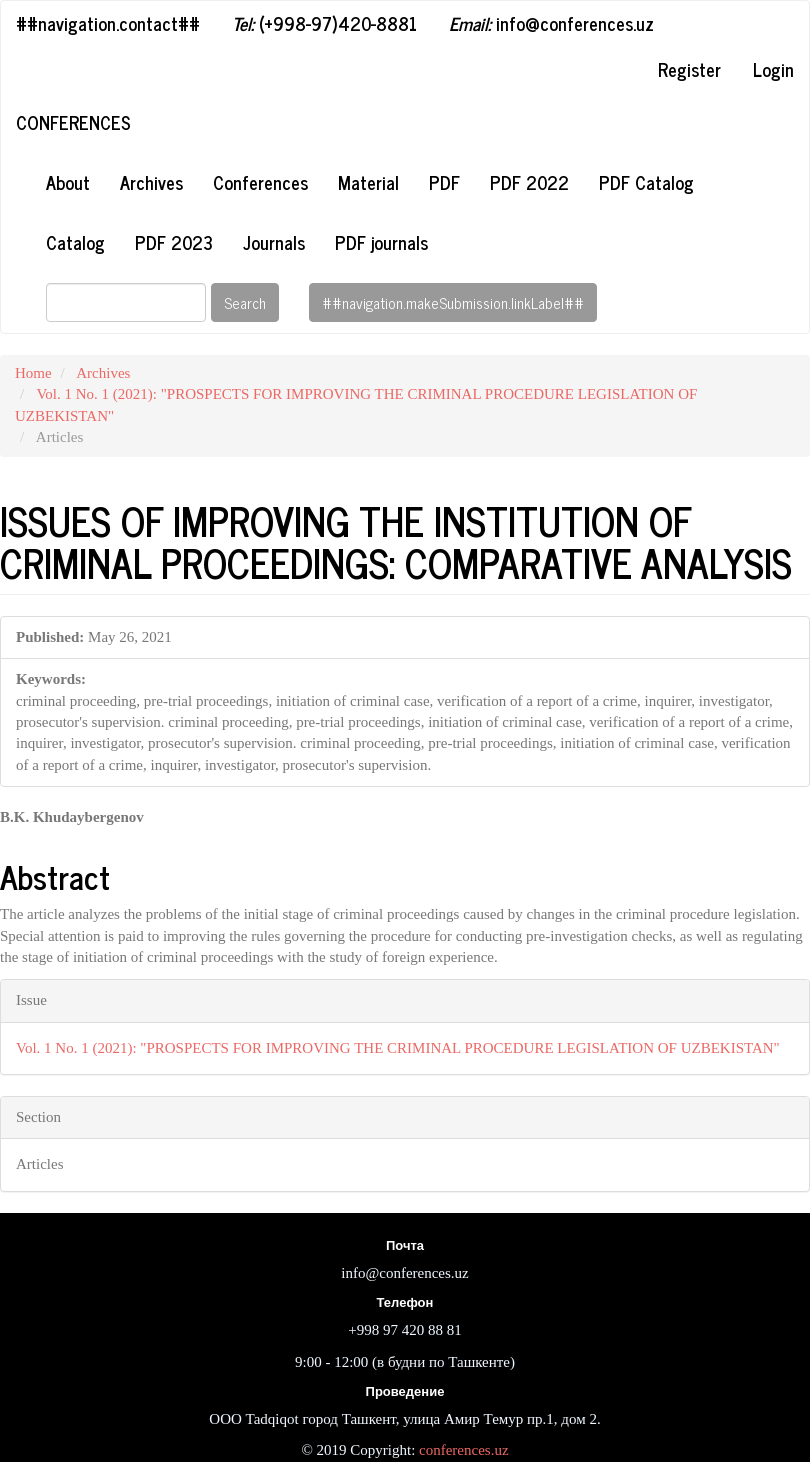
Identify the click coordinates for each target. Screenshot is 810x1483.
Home (33, 373)
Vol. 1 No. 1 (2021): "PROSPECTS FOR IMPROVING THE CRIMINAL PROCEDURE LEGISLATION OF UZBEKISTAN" (398, 1048)
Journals (274, 242)
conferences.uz (464, 1450)
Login (773, 69)
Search (245, 302)
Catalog (75, 242)
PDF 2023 (174, 242)
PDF (444, 182)
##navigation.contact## (108, 23)
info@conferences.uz (551, 23)
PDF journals (381, 242)
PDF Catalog (646, 182)
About (68, 182)
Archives (151, 182)
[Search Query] (126, 302)
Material (368, 182)
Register (689, 69)
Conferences (73, 122)
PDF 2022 (529, 182)
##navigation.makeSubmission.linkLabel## (453, 302)
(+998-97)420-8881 (324, 23)
